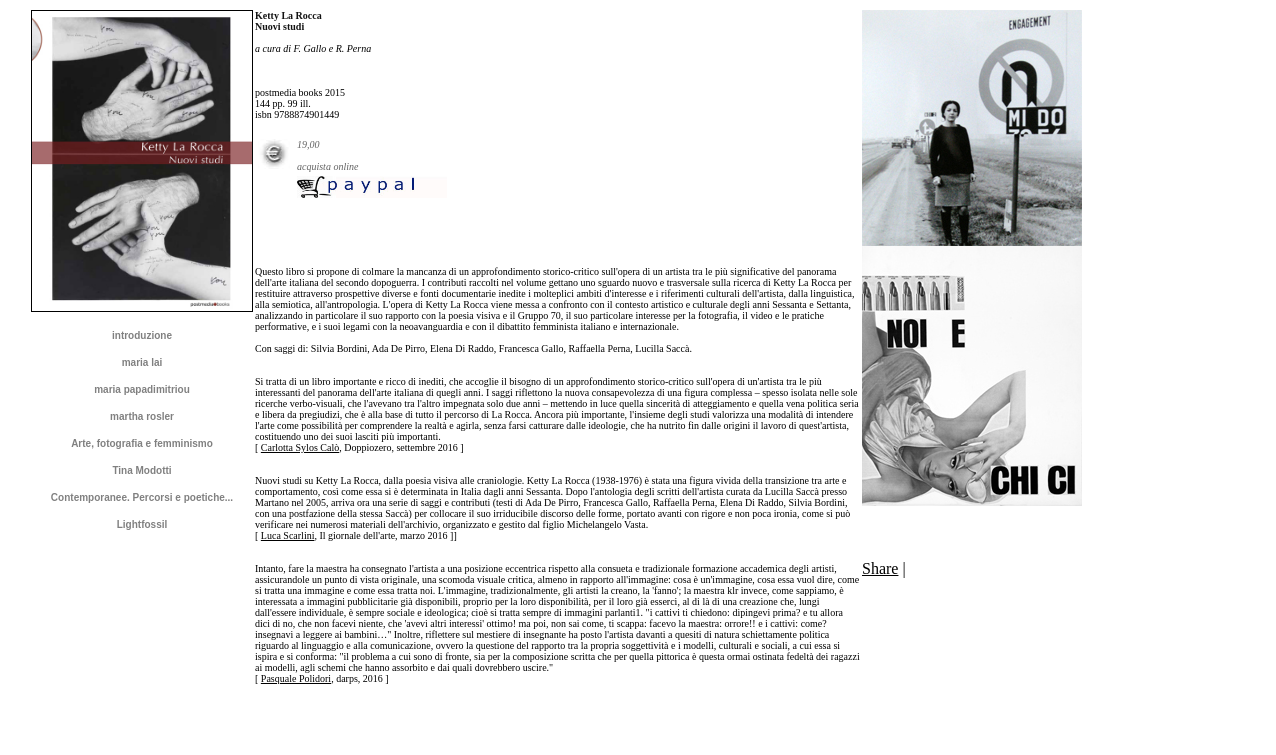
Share (880, 568)
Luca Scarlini (288, 535)
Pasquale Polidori (296, 678)
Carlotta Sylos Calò (300, 447)
